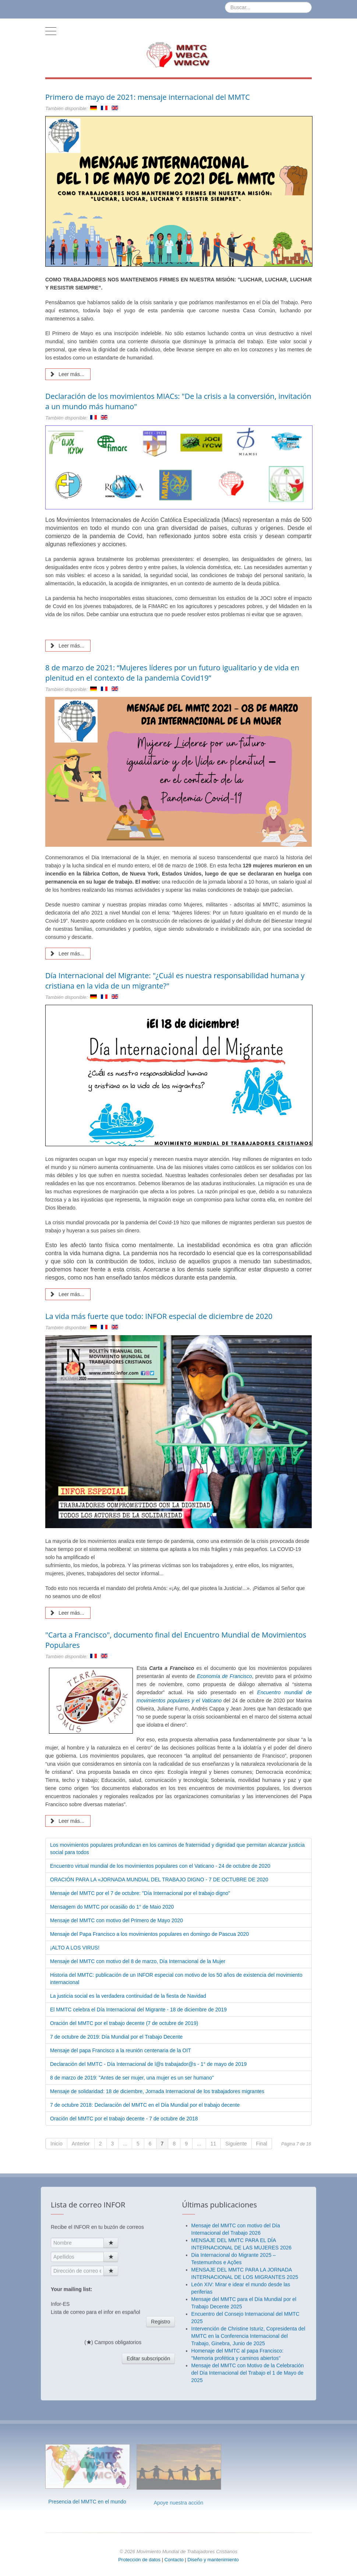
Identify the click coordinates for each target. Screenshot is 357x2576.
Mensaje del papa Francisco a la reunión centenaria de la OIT (120, 2050)
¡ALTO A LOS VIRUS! (74, 1948)
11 (213, 2144)
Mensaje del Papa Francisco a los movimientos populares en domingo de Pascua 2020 (149, 1934)
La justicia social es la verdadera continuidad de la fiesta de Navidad (128, 1996)
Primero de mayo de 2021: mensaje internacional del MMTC (147, 97)
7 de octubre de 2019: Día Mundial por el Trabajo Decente (116, 2037)
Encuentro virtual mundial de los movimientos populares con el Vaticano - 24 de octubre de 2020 (160, 1866)
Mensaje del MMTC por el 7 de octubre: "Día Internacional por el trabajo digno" (140, 1893)
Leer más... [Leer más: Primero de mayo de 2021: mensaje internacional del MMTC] (67, 374)
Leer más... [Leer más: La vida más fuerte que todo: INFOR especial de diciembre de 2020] (67, 1613)
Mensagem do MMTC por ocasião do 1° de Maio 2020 (112, 1907)
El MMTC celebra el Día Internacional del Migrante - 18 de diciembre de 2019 (138, 2009)
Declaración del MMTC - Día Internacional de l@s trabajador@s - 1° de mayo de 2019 (148, 2064)
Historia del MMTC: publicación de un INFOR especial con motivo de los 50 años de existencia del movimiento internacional (176, 1978)
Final (261, 2144)
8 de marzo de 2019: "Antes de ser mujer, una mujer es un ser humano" (132, 2078)
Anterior (81, 2144)
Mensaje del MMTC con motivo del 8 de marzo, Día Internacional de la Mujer (137, 1961)
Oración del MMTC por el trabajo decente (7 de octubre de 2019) (124, 2023)
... (125, 2144)
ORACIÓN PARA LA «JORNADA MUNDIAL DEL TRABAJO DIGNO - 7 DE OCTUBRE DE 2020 (159, 1879)
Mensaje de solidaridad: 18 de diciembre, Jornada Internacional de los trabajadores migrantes (157, 2091)
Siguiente (236, 2144)
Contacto (175, 2559)
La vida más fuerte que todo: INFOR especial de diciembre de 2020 (158, 1316)
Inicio (56, 2144)
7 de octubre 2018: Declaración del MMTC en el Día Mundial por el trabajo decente (145, 2105)
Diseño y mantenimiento (212, 2559)
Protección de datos (139, 2559)
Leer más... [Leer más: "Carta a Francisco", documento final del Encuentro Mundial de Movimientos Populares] (67, 1821)
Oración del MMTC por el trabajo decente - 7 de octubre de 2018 (124, 2118)
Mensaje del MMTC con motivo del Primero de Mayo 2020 (116, 1920)
